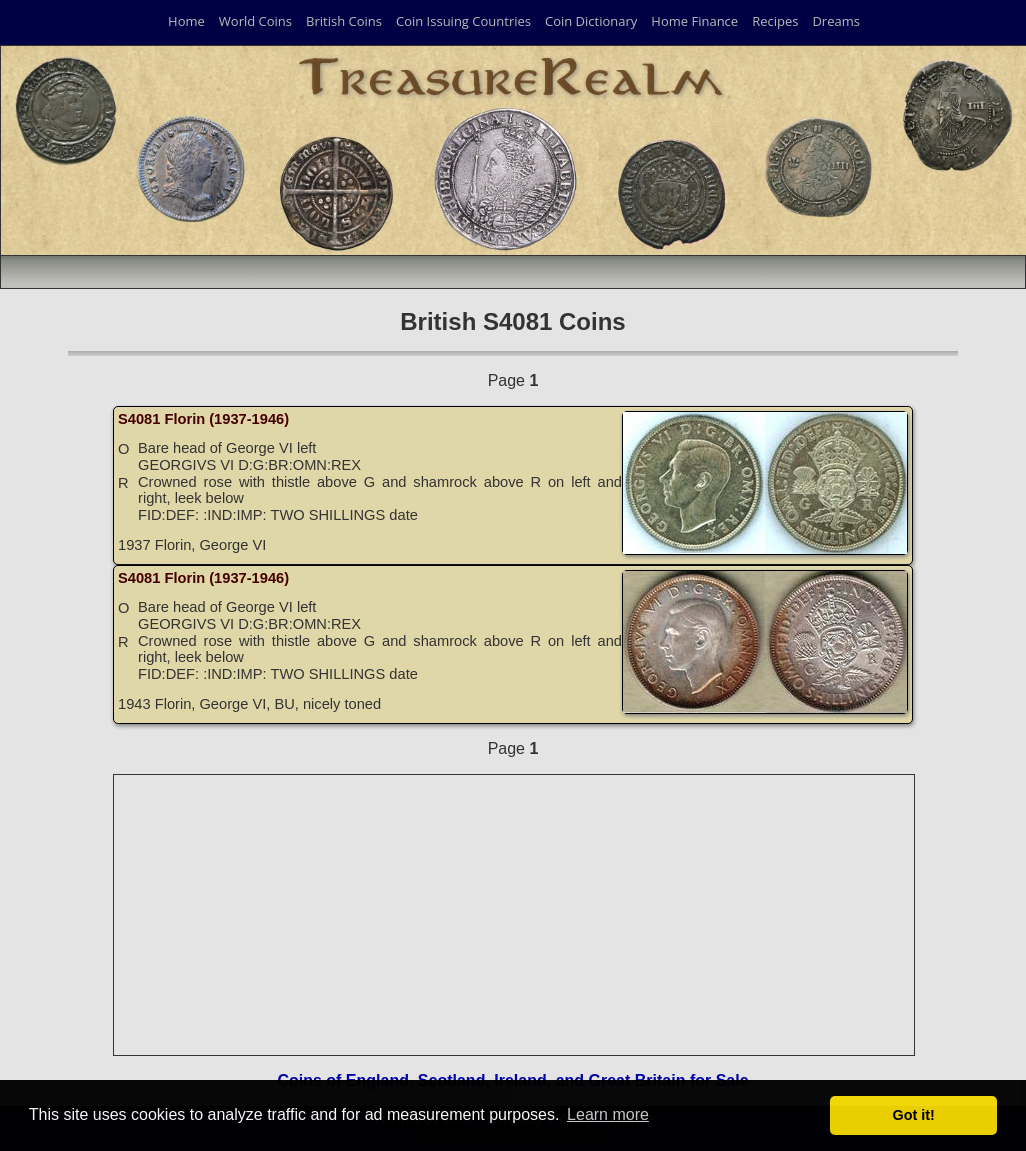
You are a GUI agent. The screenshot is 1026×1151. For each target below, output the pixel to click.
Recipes (775, 21)
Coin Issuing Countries (463, 21)
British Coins (344, 21)
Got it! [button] (914, 1115)
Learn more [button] (608, 1114)
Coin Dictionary (591, 21)
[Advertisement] (515, 915)
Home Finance (694, 21)
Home (186, 21)
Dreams (836, 21)
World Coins (255, 21)
